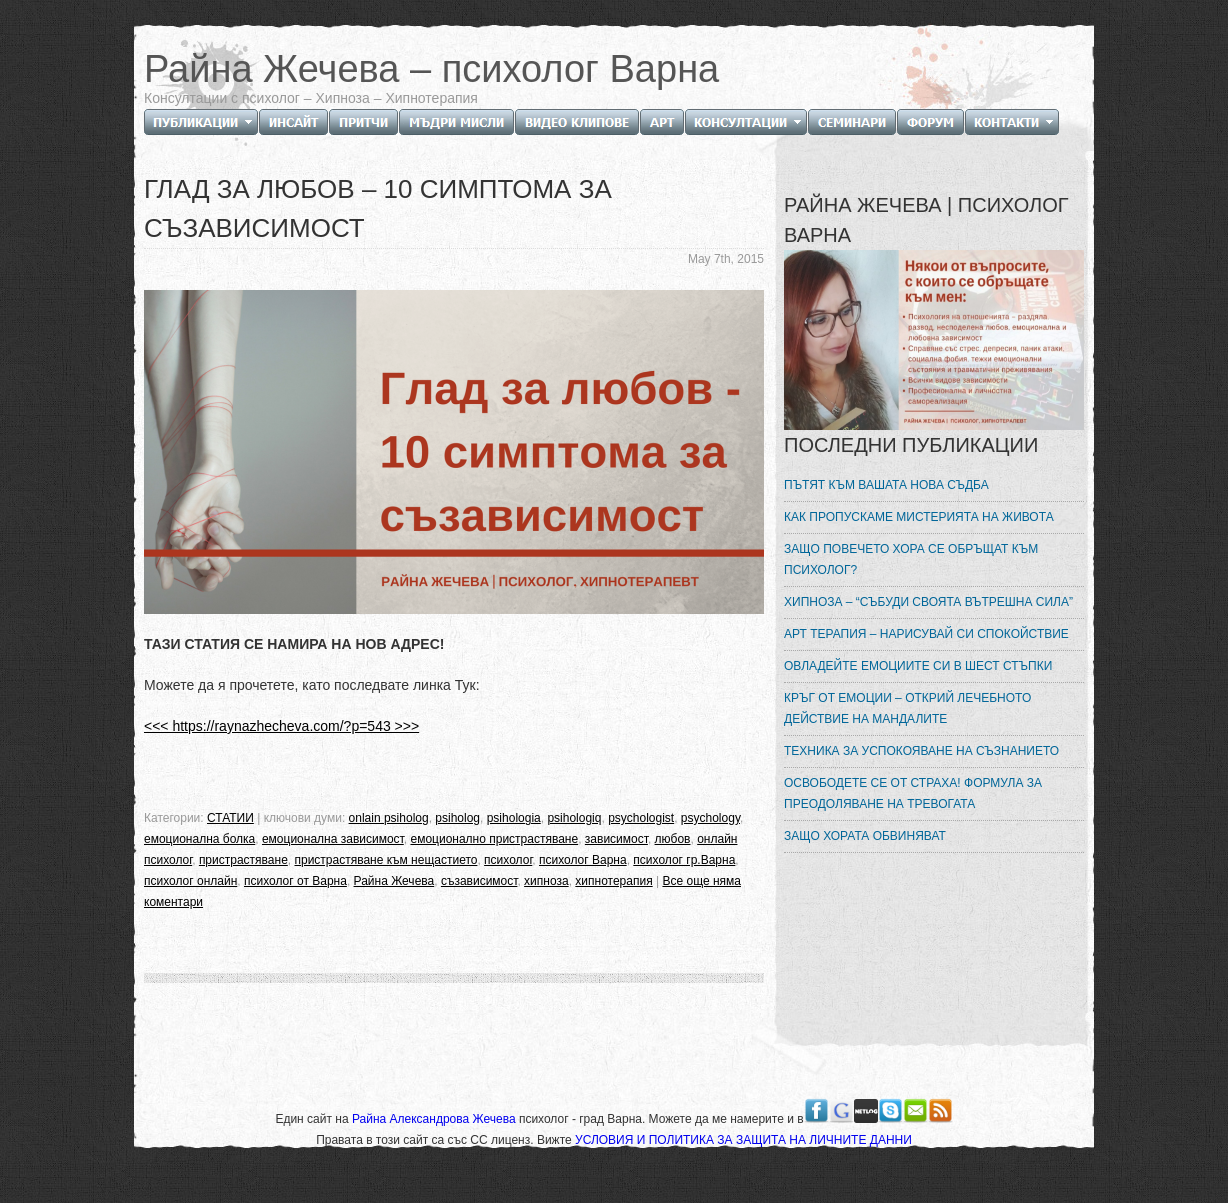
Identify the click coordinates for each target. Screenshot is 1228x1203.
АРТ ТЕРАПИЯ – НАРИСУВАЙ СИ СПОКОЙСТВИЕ (926, 634)
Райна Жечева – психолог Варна (431, 69)
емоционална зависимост (333, 839)
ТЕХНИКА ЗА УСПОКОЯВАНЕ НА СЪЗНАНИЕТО (921, 751)
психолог (508, 860)
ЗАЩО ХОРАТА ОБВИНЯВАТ (865, 836)
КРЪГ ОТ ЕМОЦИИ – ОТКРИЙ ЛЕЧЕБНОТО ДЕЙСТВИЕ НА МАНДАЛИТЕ (907, 708)
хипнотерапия (613, 881)
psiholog (457, 818)
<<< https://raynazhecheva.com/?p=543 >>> (281, 726)
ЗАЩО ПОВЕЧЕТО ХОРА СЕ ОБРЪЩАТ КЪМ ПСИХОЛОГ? (911, 559)
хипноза (546, 881)
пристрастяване (243, 860)
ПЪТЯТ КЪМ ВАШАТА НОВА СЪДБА (886, 485)
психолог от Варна (295, 881)
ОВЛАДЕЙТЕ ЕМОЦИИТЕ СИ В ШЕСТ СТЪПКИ (918, 666)
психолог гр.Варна (684, 860)
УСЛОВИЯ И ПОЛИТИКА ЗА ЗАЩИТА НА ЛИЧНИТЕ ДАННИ (743, 1140)
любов (673, 839)
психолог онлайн (190, 881)
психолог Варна (583, 860)
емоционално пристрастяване (494, 839)
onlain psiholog (389, 818)
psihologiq (574, 818)
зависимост (616, 839)
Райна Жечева (394, 881)
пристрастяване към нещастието (385, 860)
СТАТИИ (230, 818)
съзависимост (479, 881)
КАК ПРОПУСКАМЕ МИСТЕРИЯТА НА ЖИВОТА (919, 517)
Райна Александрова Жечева (435, 1119)
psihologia (514, 818)
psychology (710, 818)
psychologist (641, 818)
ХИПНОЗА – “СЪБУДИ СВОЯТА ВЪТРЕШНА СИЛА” (928, 602)
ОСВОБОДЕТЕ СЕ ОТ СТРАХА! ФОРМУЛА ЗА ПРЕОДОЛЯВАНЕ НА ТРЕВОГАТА (913, 793)
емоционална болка (199, 839)
